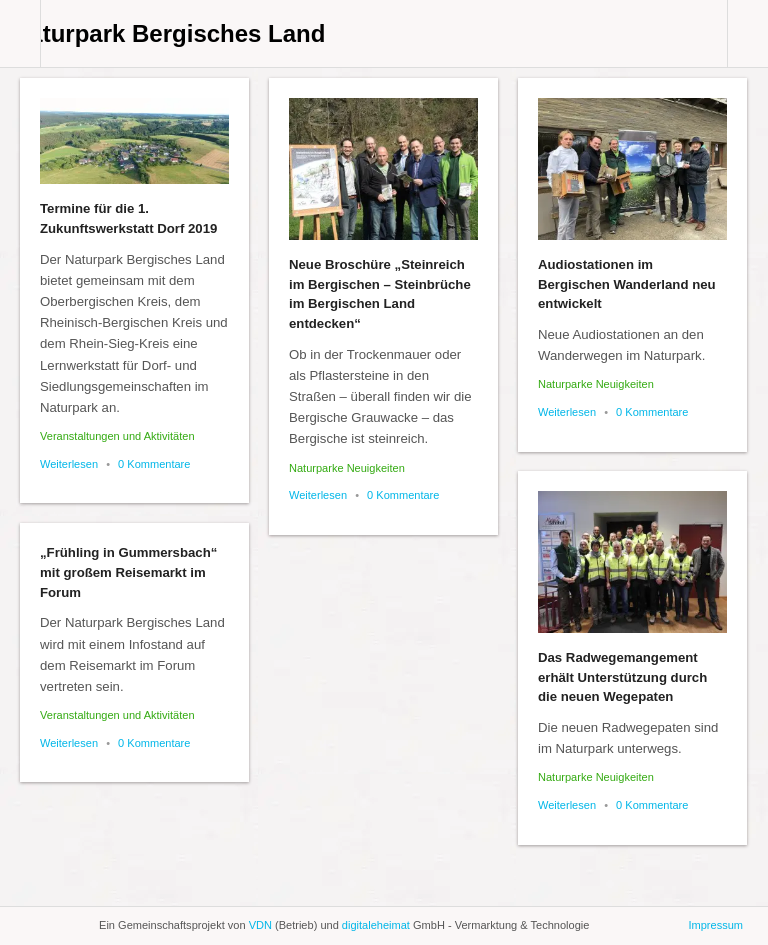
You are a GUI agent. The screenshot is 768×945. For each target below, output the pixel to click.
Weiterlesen (69, 464)
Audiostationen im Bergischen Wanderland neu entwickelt (627, 284)
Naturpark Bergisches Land (168, 33)
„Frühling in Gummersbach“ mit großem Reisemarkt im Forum (128, 572)
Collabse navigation (747, 33)
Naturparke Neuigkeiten (347, 468)
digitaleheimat (376, 925)
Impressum (715, 925)
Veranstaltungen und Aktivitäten (117, 436)
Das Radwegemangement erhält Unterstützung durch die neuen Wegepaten (622, 677)
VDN (260, 925)
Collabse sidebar (20, 33)
